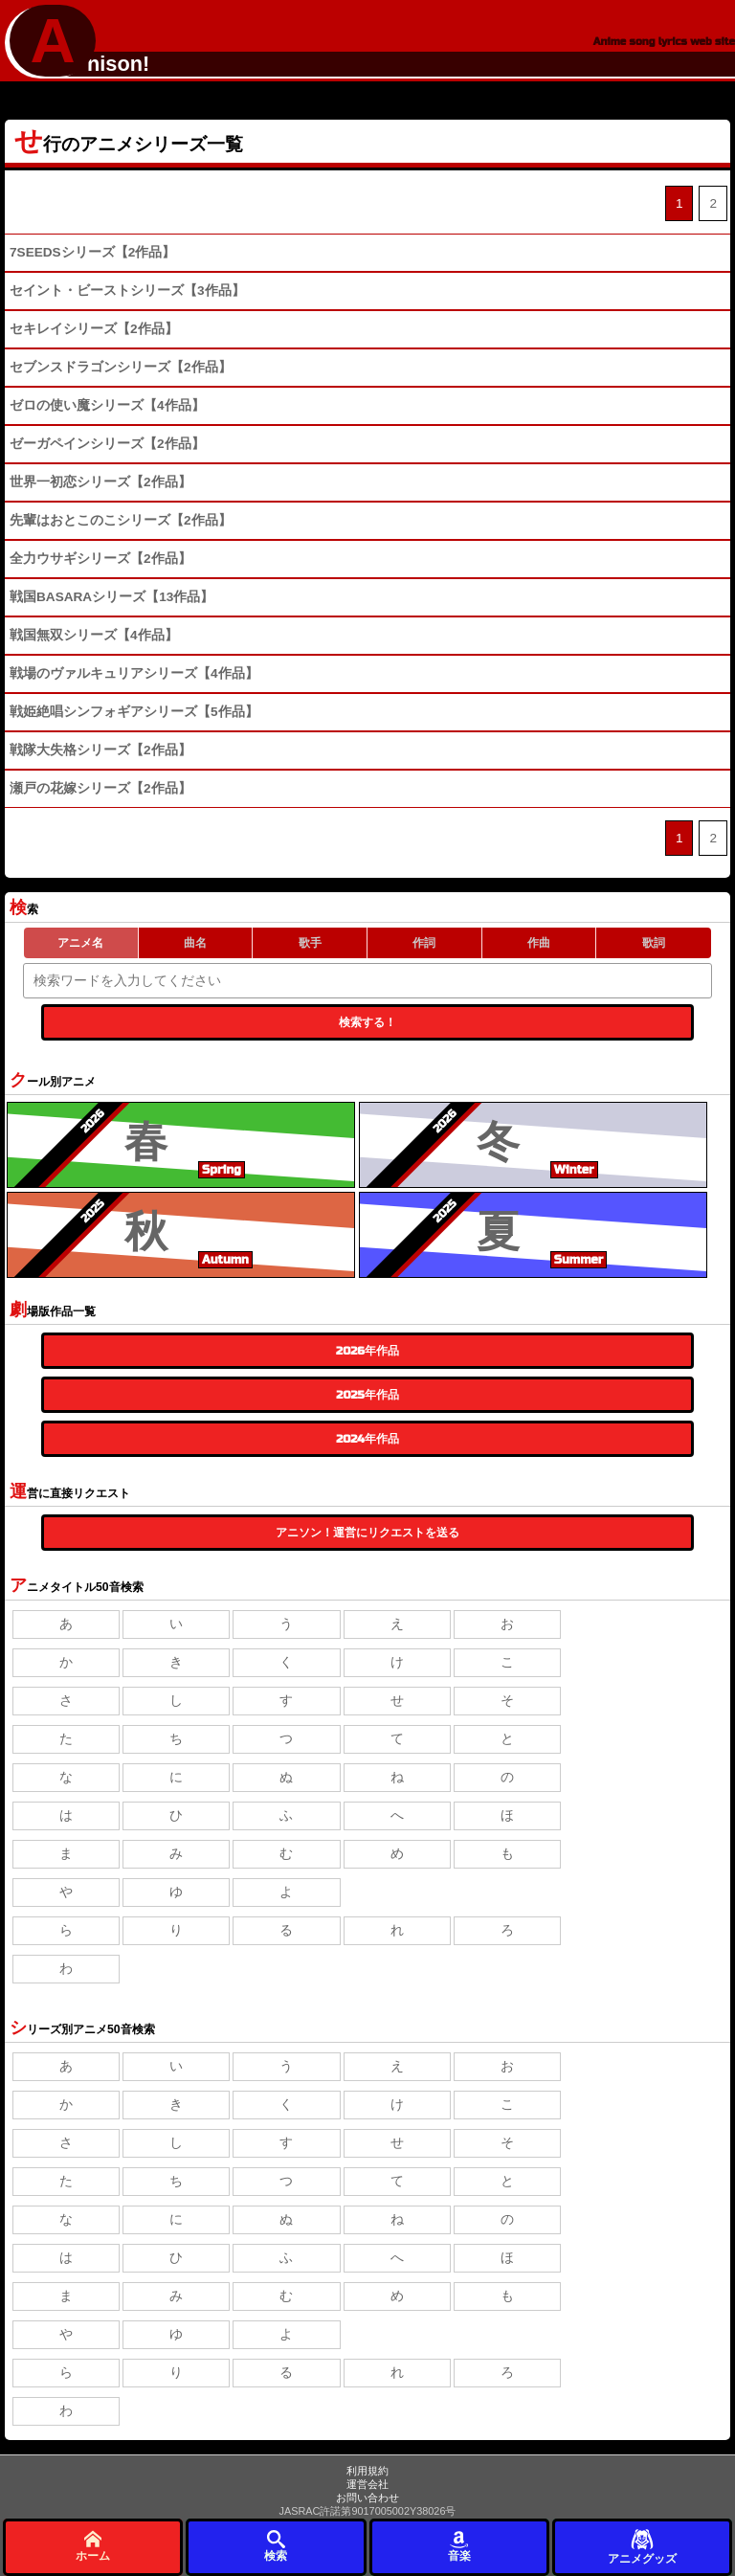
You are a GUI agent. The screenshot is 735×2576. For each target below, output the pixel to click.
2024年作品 (367, 1438)
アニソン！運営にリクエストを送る (367, 1532)
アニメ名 (80, 943)
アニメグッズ (642, 2546)
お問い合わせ (367, 2497)
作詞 (423, 943)
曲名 (195, 943)
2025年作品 (367, 1394)
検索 (275, 2546)
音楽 (459, 2546)
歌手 (310, 943)
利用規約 (367, 2470)
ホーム (93, 2546)
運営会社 (367, 2484)
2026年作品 (367, 1350)
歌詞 (653, 943)
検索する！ (367, 1022)
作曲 (538, 943)
